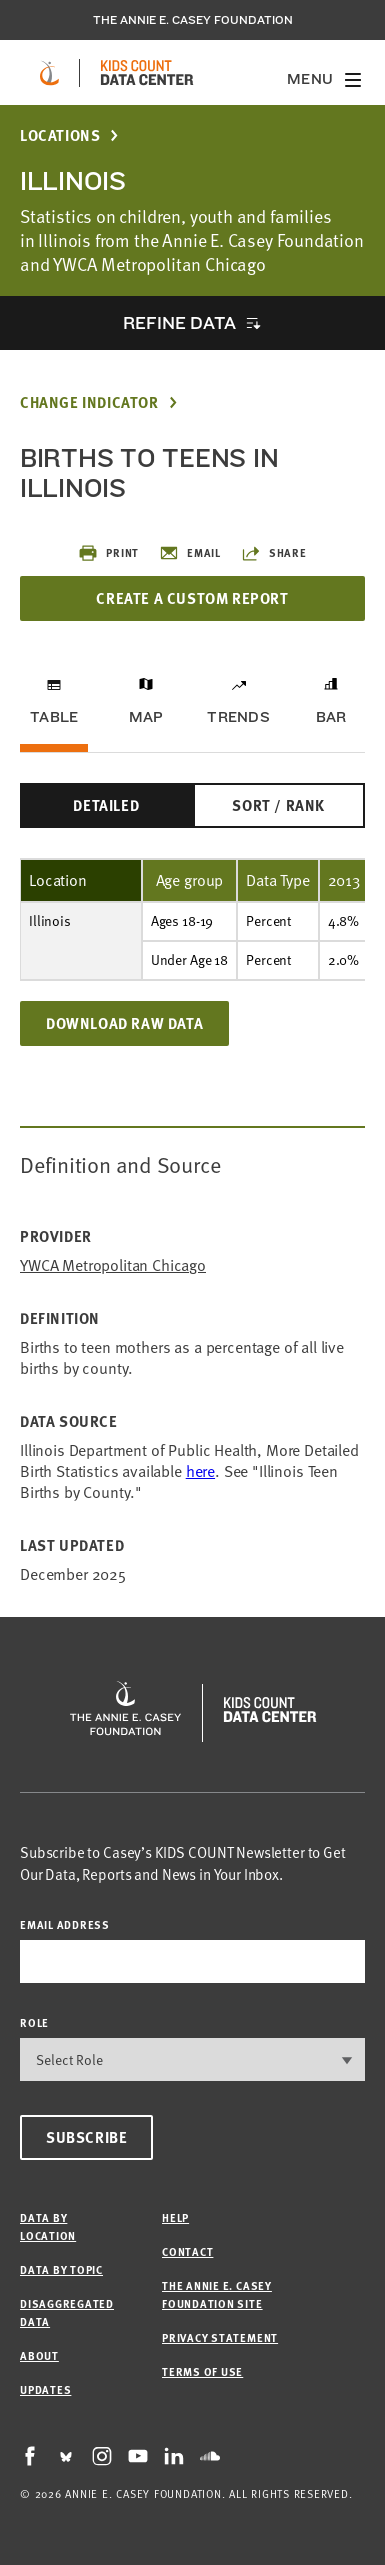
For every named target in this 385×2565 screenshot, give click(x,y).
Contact (187, 2251)
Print (108, 553)
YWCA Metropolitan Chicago (113, 1265)
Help (175, 2217)
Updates (45, 2389)
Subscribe (86, 2137)
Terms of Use (202, 2371)
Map (146, 717)
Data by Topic (61, 2269)
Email (190, 553)
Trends (238, 717)
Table (54, 717)
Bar (331, 717)
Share (274, 553)
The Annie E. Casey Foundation (193, 20)
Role (34, 2022)
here (200, 1471)
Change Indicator (89, 402)
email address (65, 1924)
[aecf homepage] (49, 73)
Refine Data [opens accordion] (179, 322)
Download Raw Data (124, 1023)
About (39, 2355)
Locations (60, 135)
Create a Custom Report (192, 598)
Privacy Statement (220, 2337)
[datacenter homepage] (147, 73)
